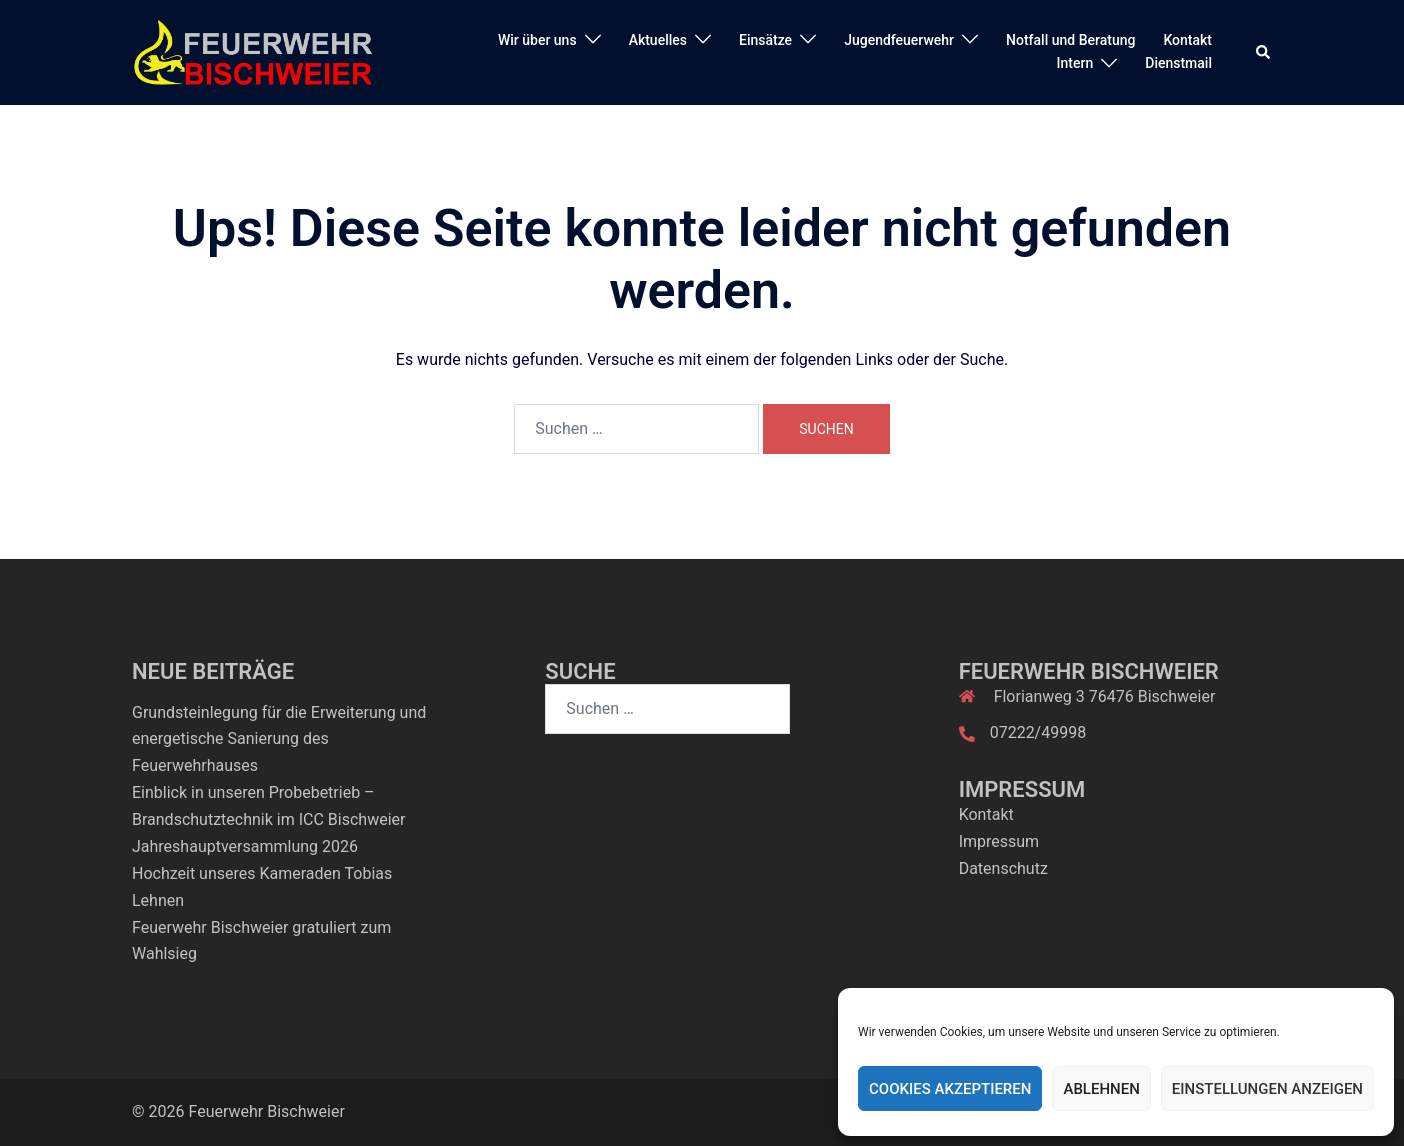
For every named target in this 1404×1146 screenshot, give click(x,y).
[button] (1264, 52)
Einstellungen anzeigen (1267, 1089)
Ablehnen (1101, 1089)
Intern (1075, 63)
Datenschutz (1003, 868)
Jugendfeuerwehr (899, 40)
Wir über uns (537, 40)
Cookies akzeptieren (950, 1089)
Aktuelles (658, 40)
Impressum (999, 841)
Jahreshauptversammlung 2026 (245, 846)
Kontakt (1187, 40)
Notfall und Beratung (1070, 40)
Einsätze (765, 40)
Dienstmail (1178, 63)
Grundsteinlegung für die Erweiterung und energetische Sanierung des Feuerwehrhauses (279, 739)
